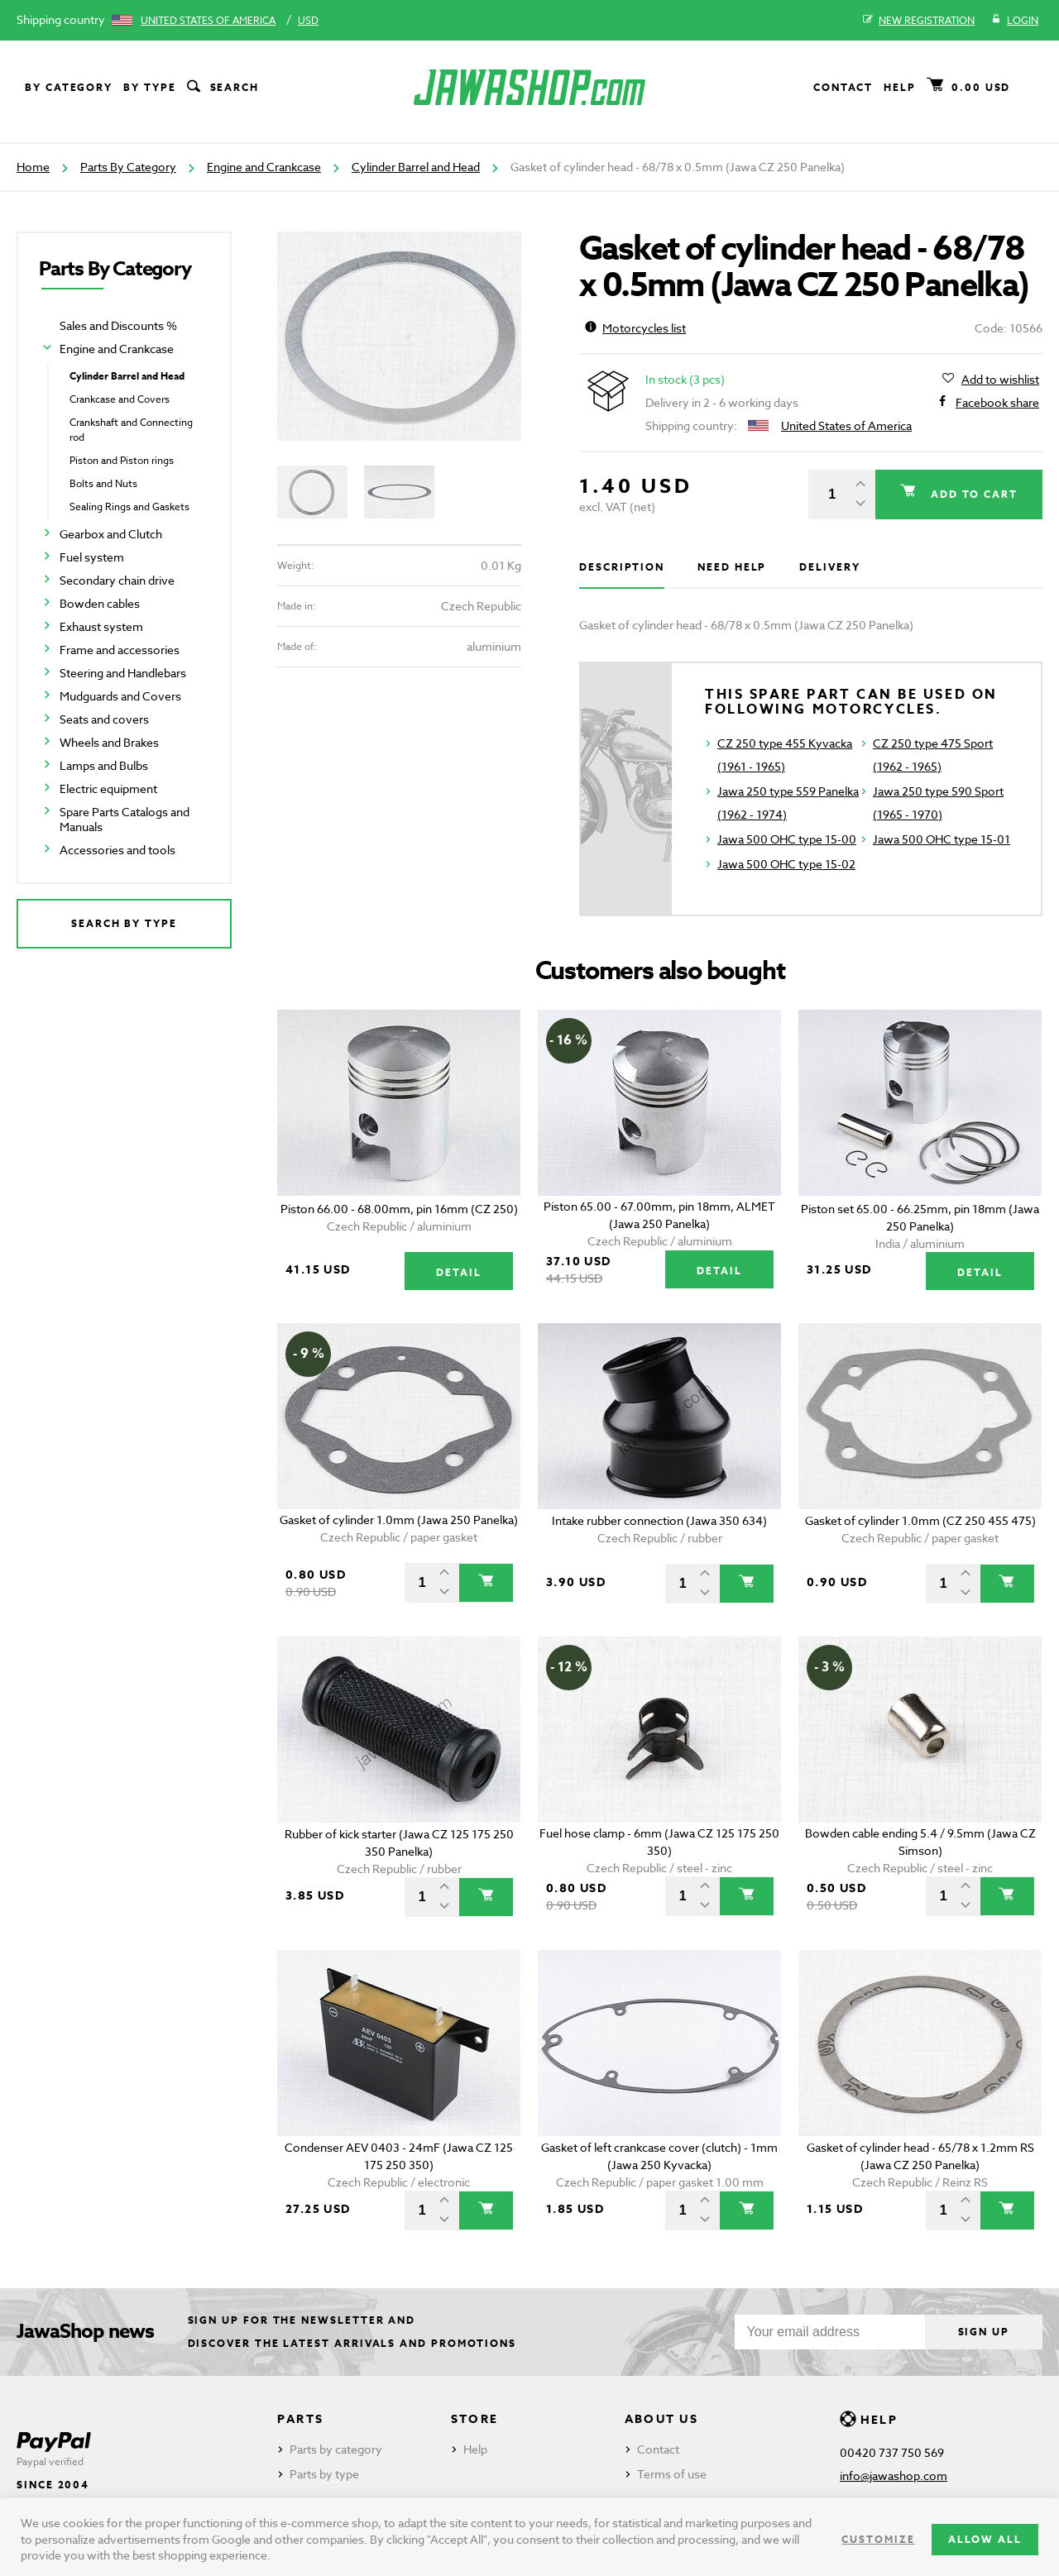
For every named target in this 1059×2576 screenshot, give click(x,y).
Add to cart (972, 494)
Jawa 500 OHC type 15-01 (941, 839)
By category (69, 87)
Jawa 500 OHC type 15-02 (786, 864)
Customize (877, 2539)
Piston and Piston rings (121, 460)
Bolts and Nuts (103, 483)
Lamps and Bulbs (104, 765)
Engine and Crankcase (264, 166)
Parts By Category (128, 166)
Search (221, 87)
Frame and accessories (120, 649)
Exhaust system (101, 626)
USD (308, 20)
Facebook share (997, 402)
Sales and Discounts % (118, 325)
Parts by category (336, 2449)
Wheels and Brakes (109, 742)
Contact (843, 87)
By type (149, 87)
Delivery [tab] (829, 567)
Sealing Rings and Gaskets (129, 506)
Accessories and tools (117, 850)
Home (33, 166)
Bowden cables (100, 603)
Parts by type (324, 2474)
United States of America (208, 20)
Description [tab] (621, 567)
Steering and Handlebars (123, 673)
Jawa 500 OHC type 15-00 (786, 839)
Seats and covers (104, 719)
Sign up (983, 2332)
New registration (919, 20)
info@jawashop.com (893, 2475)
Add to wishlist (1000, 379)
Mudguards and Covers (120, 696)
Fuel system (92, 557)
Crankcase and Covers (119, 399)
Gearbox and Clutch (111, 534)
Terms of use (672, 2474)
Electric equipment (108, 788)
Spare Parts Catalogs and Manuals (124, 819)
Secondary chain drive (117, 580)
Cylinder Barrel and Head (416, 166)
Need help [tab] (731, 567)
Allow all (985, 2539)
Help (900, 87)
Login (1014, 20)
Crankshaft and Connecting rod (131, 429)
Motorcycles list (635, 328)
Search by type (124, 923)
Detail (459, 1272)
